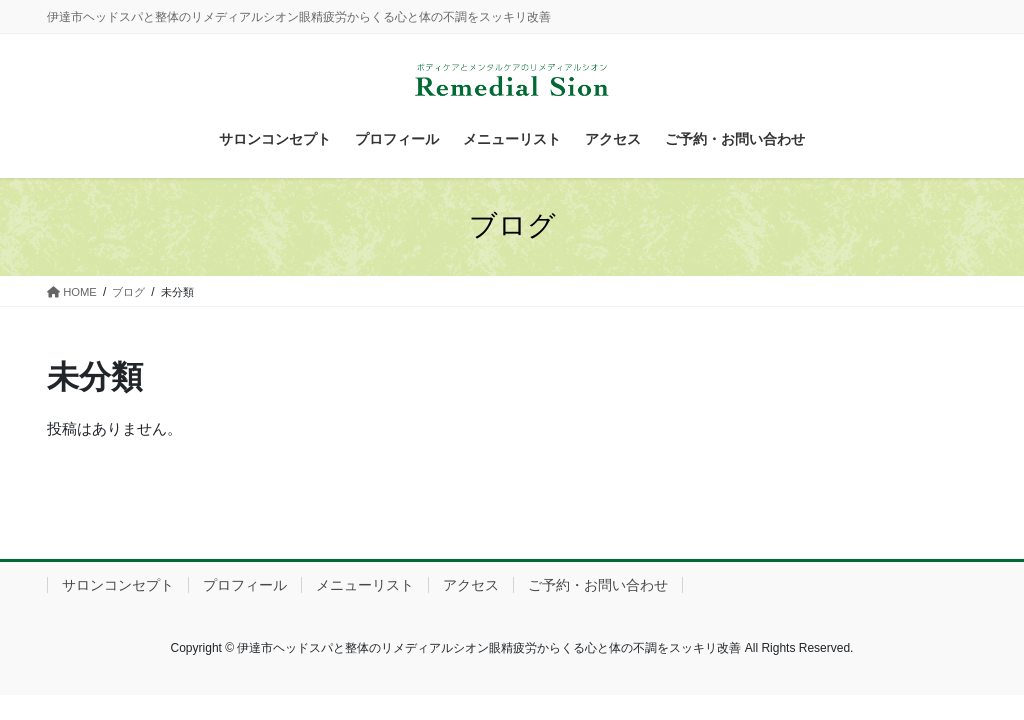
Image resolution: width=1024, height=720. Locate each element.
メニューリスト (365, 585)
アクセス (471, 585)
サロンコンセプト (118, 585)
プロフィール (245, 585)
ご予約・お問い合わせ (598, 585)
